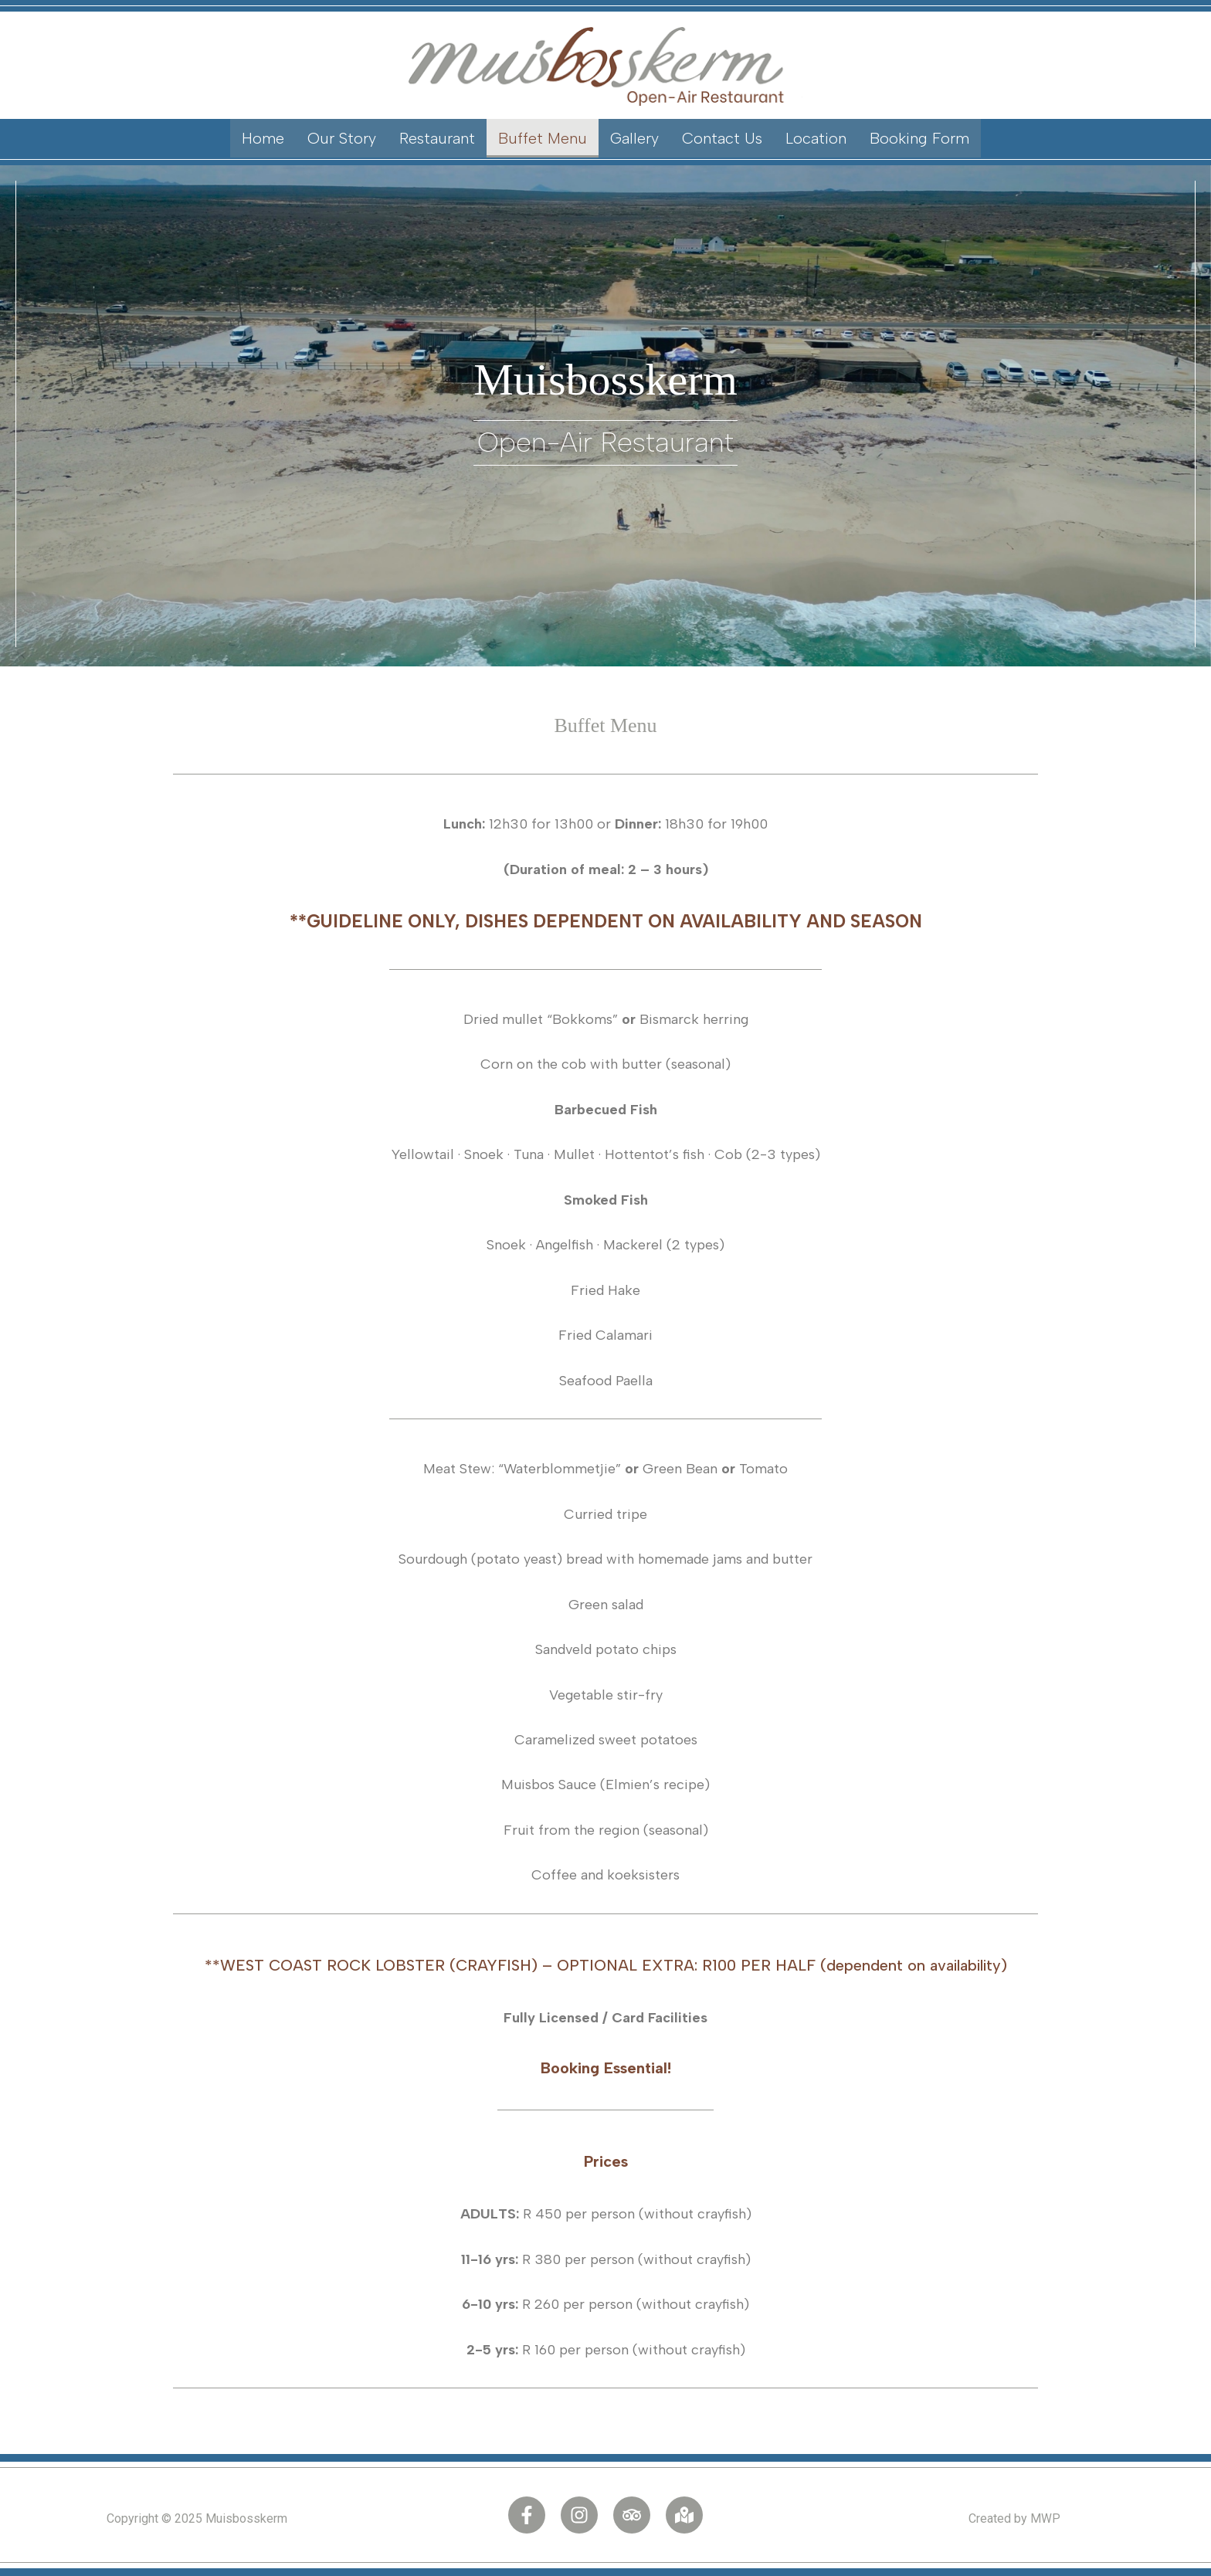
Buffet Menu (542, 138)
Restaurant (437, 138)
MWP (1045, 2518)
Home (263, 138)
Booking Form (919, 138)
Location (815, 138)
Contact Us (722, 138)
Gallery (634, 138)
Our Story (341, 138)
